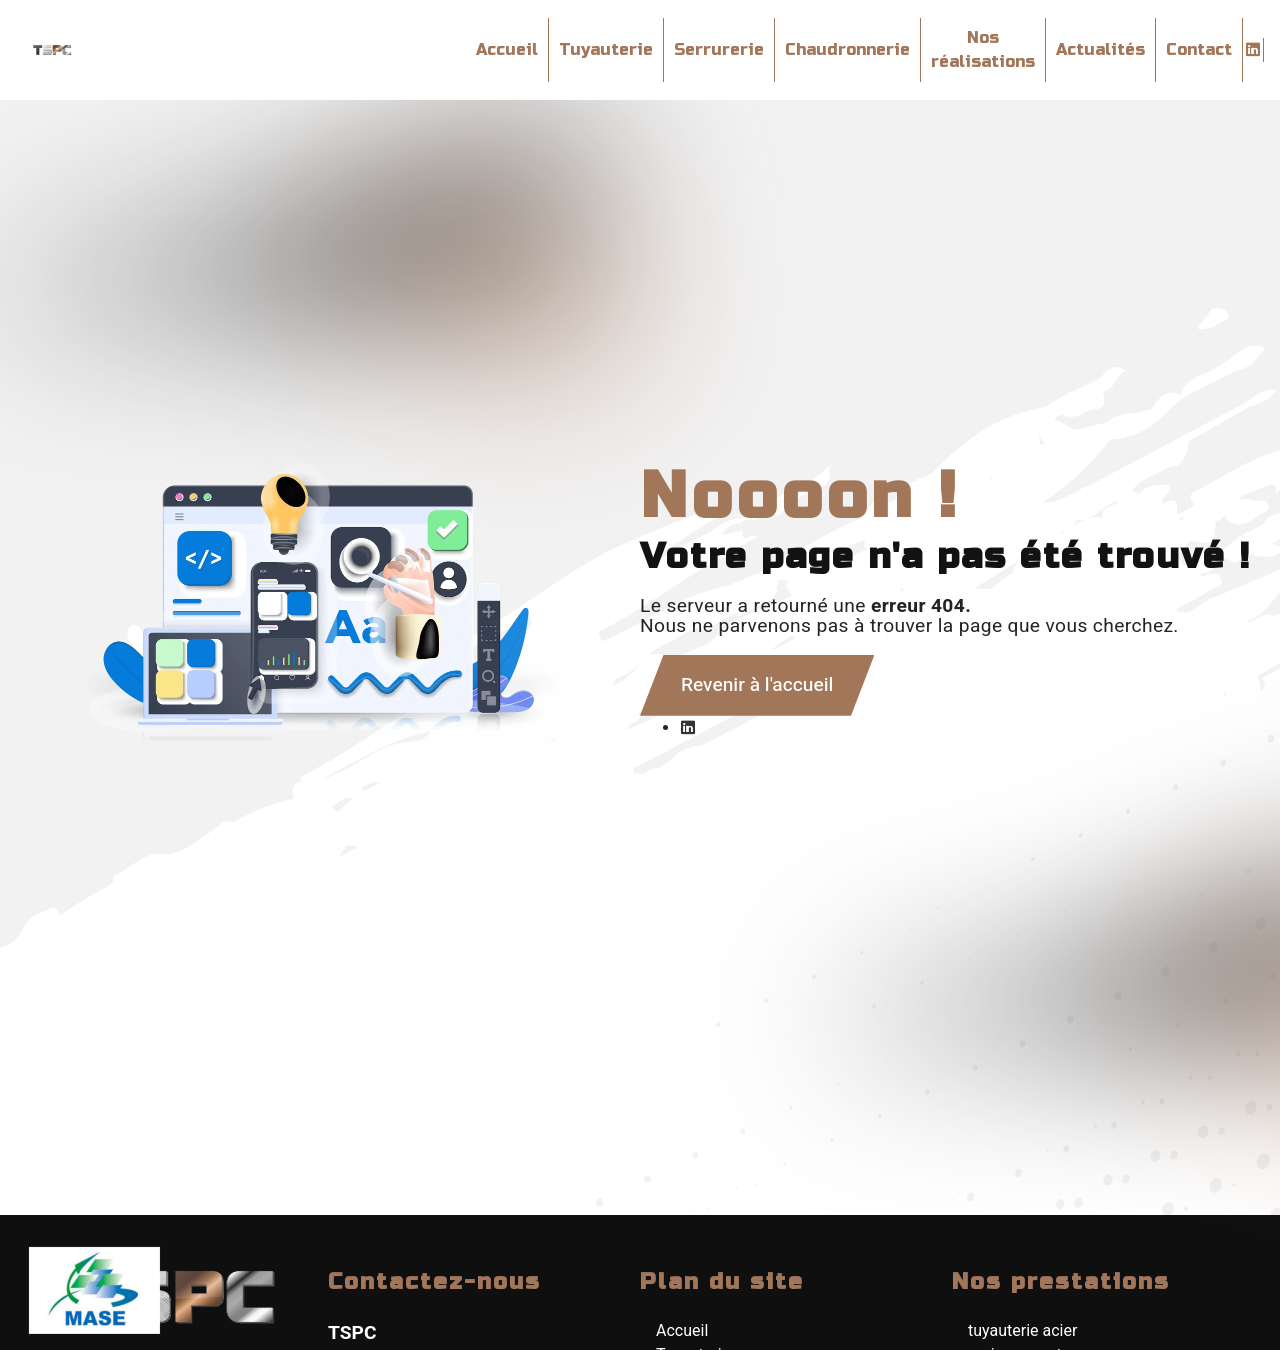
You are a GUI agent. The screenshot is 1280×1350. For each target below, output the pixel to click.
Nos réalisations (983, 49)
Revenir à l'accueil (757, 685)
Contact (1199, 49)
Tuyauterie (606, 49)
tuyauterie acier (1022, 1330)
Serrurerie (719, 49)
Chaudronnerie (847, 49)
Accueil (507, 49)
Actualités (1100, 49)
